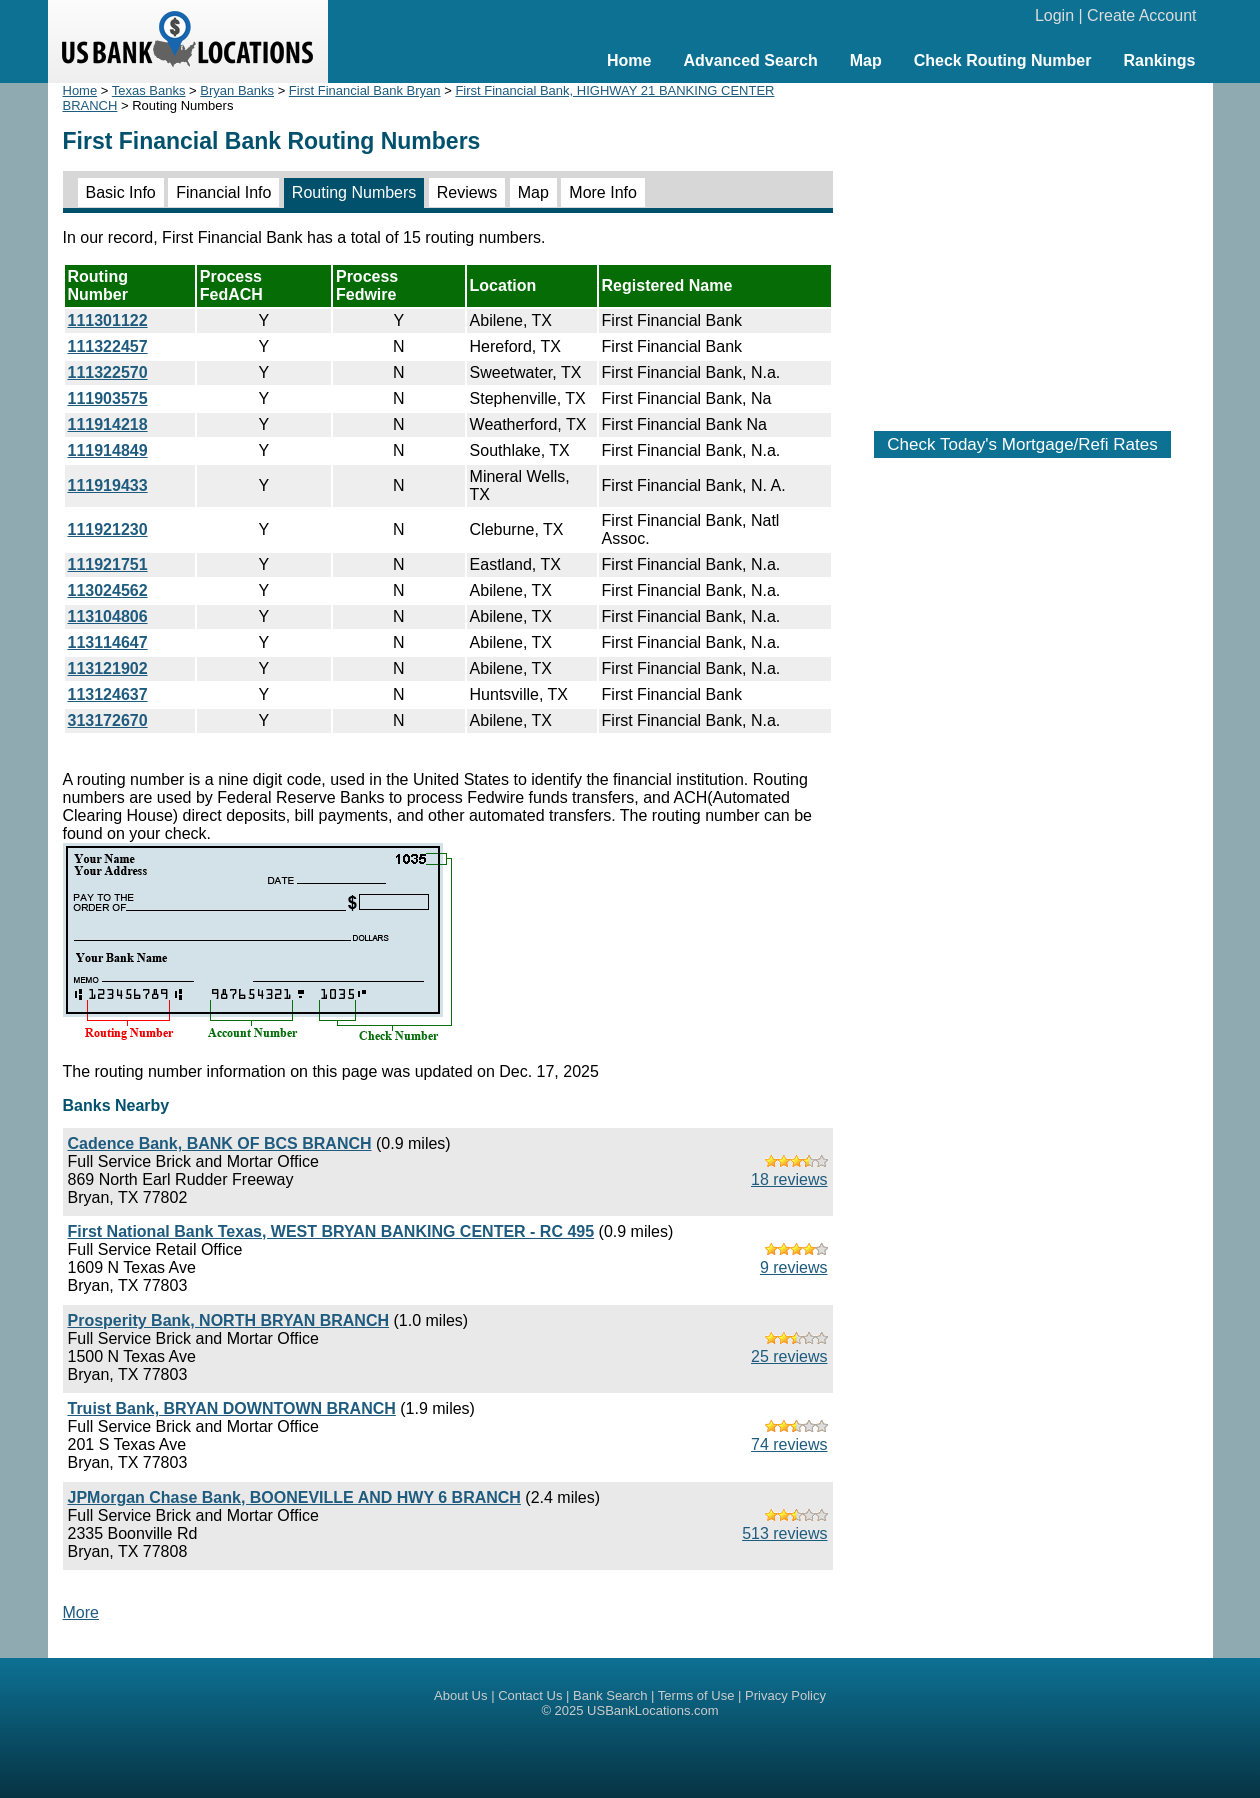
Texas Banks (149, 90)
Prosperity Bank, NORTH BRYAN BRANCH (229, 1320)
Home (629, 60)
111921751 (108, 564)
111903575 (108, 398)
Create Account (1141, 15)
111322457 (108, 346)
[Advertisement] (1023, 247)
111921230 (108, 529)
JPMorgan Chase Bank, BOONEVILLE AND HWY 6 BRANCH (294, 1497)
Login (1054, 15)
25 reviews (789, 1356)
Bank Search (610, 1695)
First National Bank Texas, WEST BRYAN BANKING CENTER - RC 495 (331, 1231)
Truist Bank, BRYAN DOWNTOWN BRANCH (232, 1408)
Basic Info (121, 192)
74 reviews (789, 1444)
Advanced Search (750, 60)
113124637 (108, 694)
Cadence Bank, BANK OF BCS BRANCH (220, 1143)
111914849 (108, 450)
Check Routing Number (1003, 60)
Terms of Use (696, 1695)
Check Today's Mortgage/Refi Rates (1022, 444)
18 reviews (789, 1179)
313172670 (108, 720)
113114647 (108, 642)
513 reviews (784, 1533)
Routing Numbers (354, 192)
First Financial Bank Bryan (365, 90)
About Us (460, 1695)
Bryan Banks (237, 90)
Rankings (1159, 60)
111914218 (108, 424)
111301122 (108, 320)
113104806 (108, 616)
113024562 (108, 590)
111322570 (108, 372)
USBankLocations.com (653, 1710)
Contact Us (530, 1695)
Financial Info (223, 192)
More (81, 1612)
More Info (603, 192)
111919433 (108, 485)
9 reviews (794, 1267)
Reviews (467, 192)
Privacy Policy (785, 1695)
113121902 (108, 668)
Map (866, 60)
